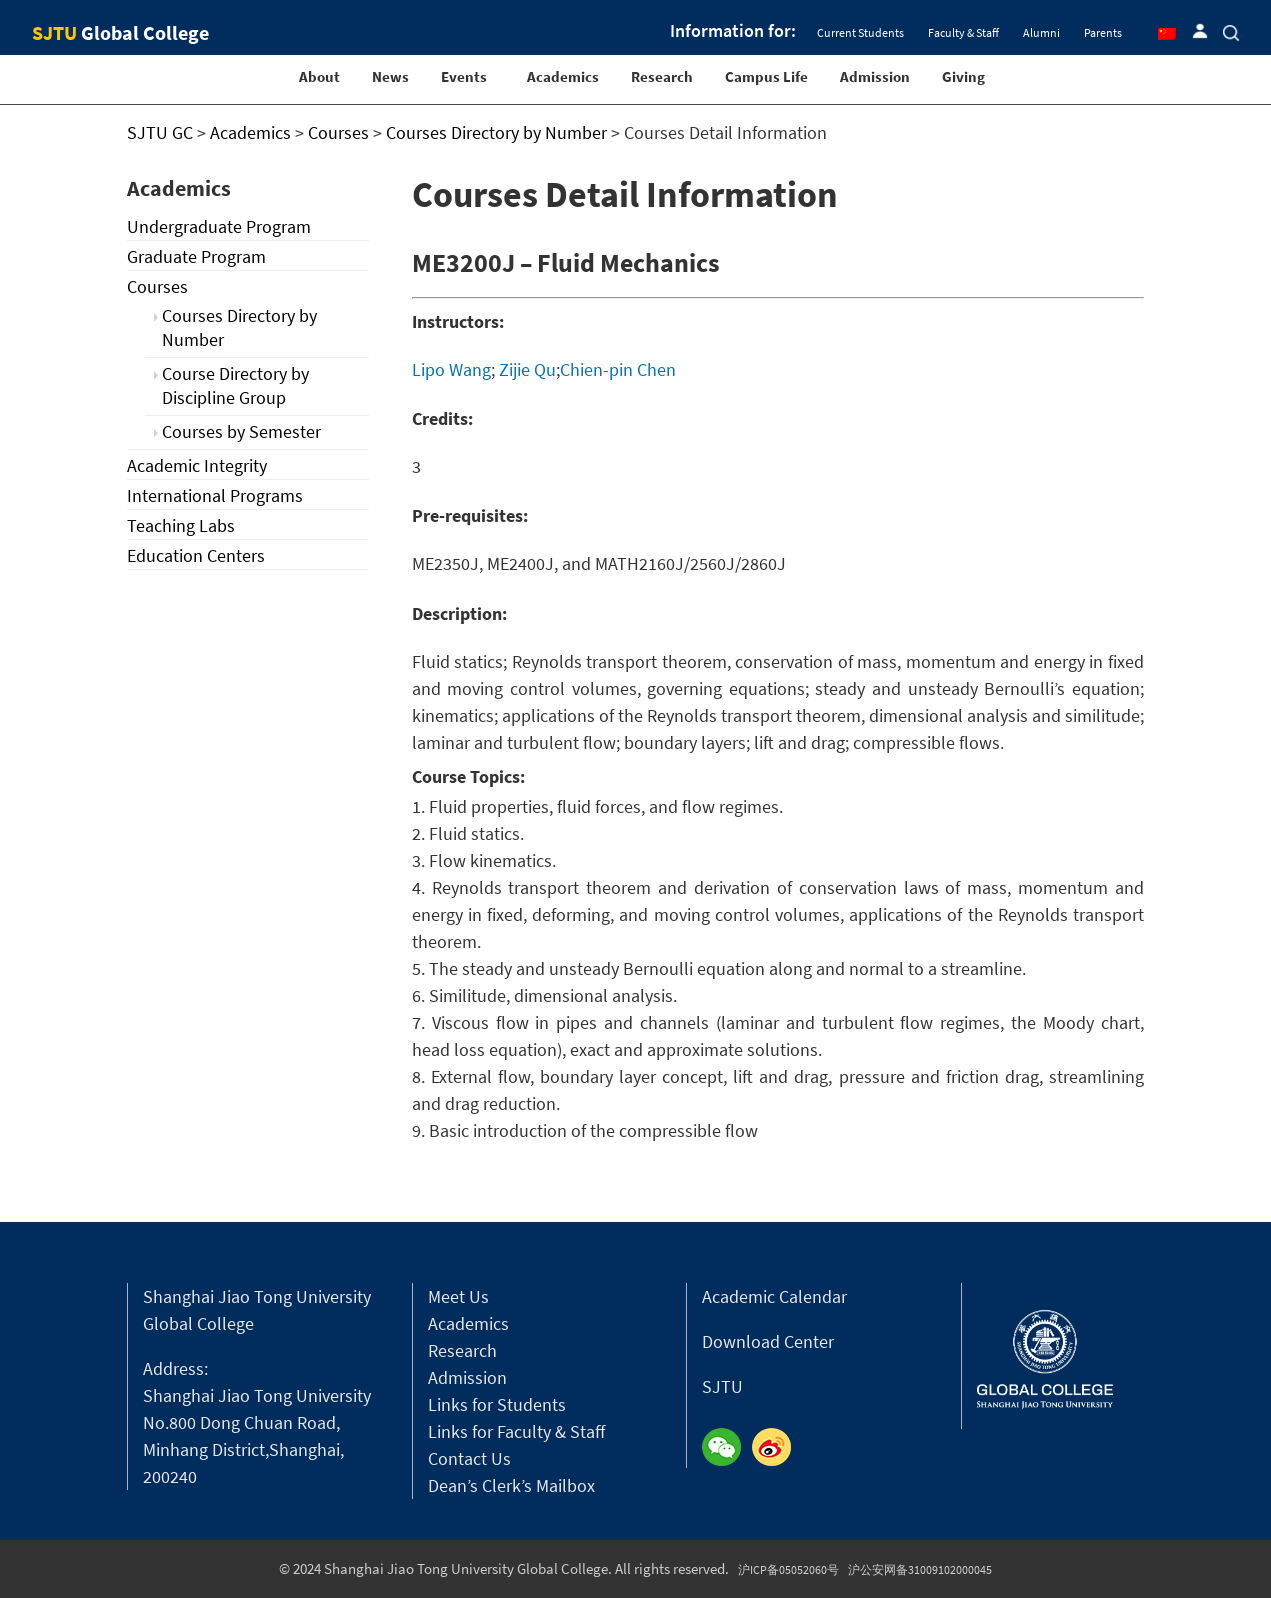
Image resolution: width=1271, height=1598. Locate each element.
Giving (963, 76)
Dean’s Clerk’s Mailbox (511, 1485)
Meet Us (458, 1296)
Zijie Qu (527, 369)
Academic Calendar (774, 1296)
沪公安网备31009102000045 (920, 1569)
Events (464, 76)
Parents (1103, 32)
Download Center (768, 1341)
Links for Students (497, 1404)
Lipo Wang (451, 369)
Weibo (777, 1448)
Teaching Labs (181, 525)
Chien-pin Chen (618, 369)
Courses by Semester (241, 431)
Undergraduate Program (219, 226)
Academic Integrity (197, 465)
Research (662, 76)
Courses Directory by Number (239, 327)
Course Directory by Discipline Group (235, 385)
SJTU (722, 1386)
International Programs (215, 495)
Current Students (860, 32)
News (390, 76)
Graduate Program (196, 256)
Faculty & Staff (963, 32)
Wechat (727, 1448)
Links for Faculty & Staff (516, 1431)
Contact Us (469, 1458)
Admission (875, 76)
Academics (563, 76)
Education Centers (196, 555)
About (319, 76)
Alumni (1041, 32)
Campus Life (766, 76)
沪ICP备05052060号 (788, 1569)
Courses (157, 286)
